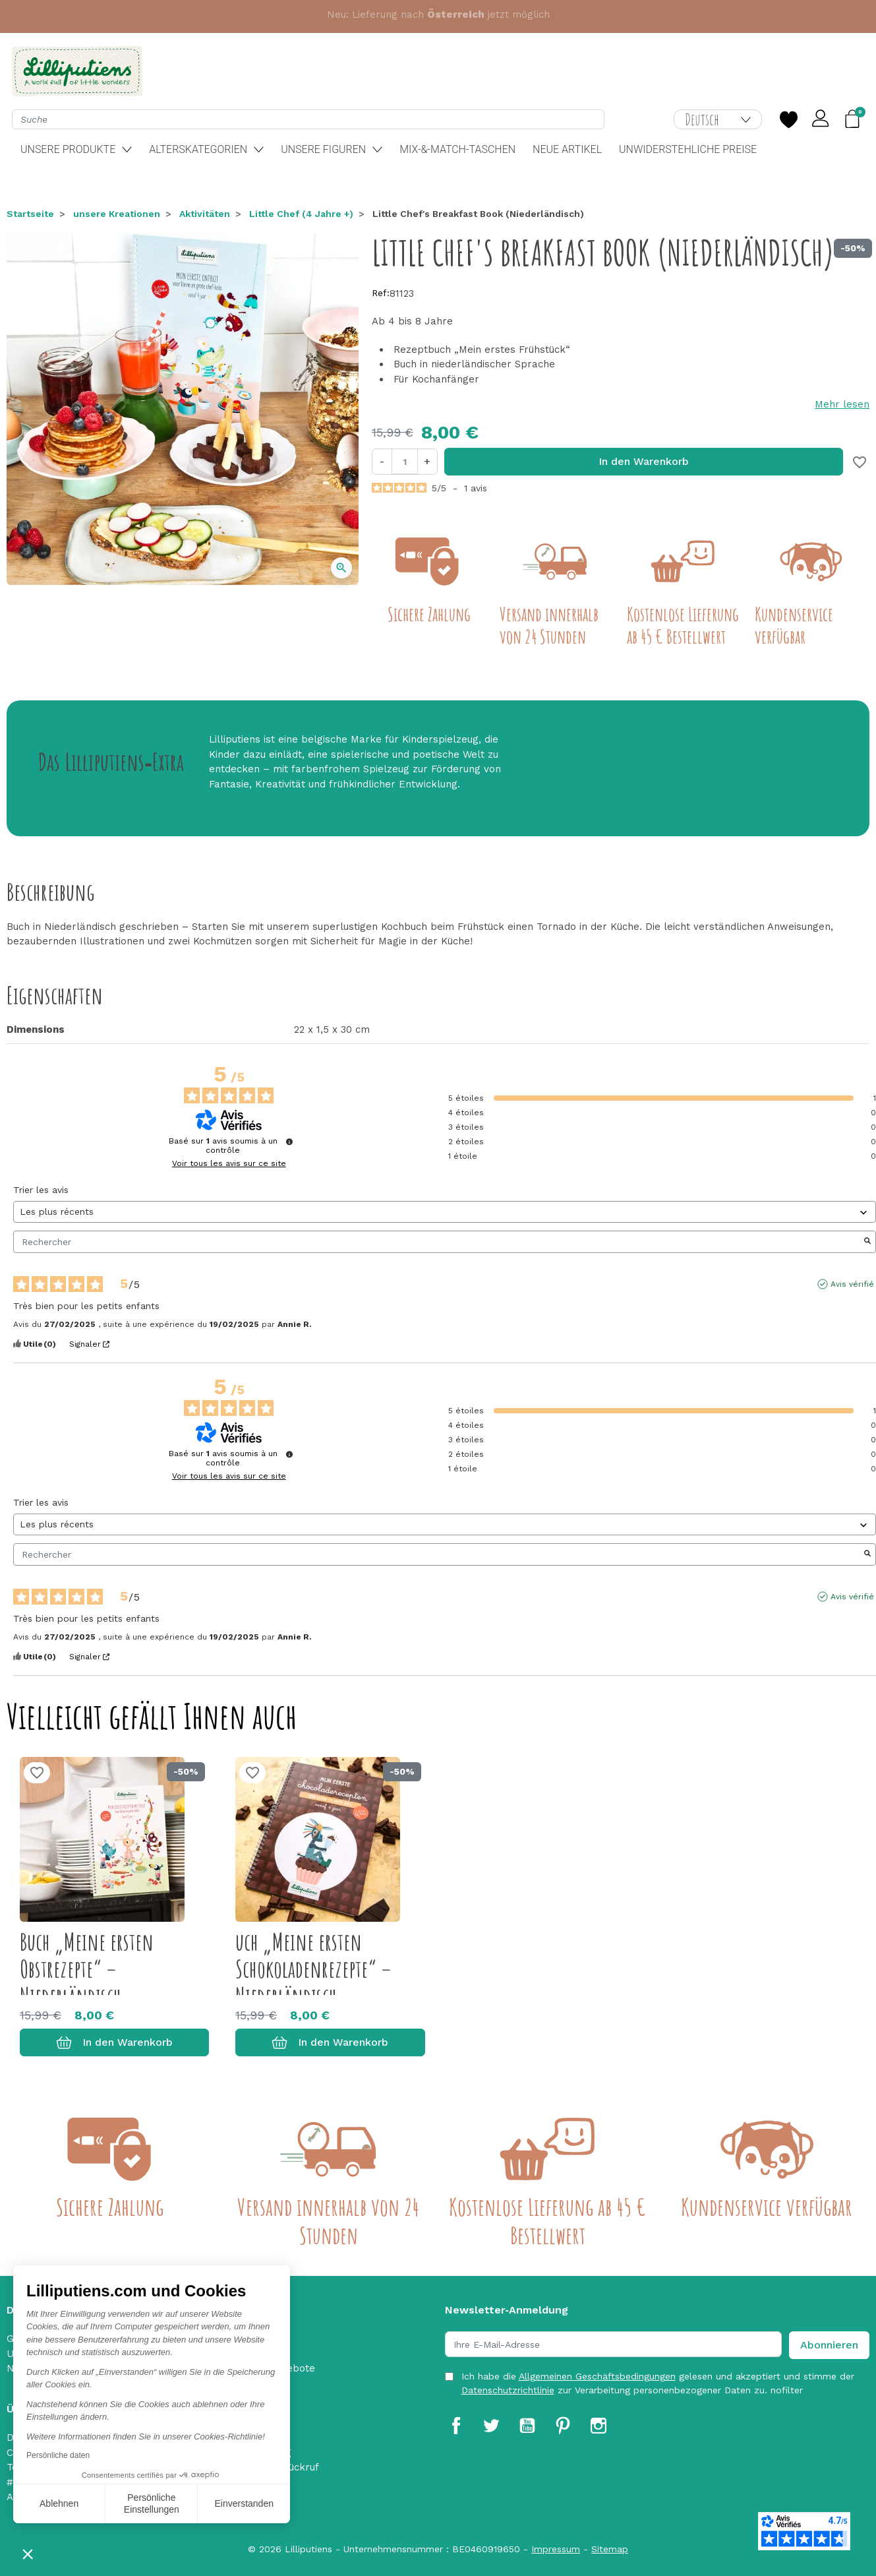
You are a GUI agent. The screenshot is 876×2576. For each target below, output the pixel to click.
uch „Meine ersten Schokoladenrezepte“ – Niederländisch (313, 1968)
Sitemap (609, 2549)
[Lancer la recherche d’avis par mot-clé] (867, 1241)
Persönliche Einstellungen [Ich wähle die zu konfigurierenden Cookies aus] (151, 2503)
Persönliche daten (58, 2455)
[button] (28, 2553)
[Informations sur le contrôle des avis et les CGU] (289, 1141)
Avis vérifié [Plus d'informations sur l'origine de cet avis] (852, 1284)
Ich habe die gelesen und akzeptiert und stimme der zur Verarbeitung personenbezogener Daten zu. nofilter (657, 2383)
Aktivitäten (204, 213)
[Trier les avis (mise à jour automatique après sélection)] (444, 1212)
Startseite (30, 213)
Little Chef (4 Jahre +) (301, 213)
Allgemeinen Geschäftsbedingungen (597, 2376)
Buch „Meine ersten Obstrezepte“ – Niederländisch (87, 1968)
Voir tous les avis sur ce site (229, 1163)
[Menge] (405, 461)
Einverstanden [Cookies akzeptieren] (244, 2503)
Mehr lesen (842, 404)
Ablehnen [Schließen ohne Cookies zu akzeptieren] (59, 2503)
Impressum (555, 2549)
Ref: (381, 293)
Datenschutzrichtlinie (507, 2390)
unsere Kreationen (116, 213)
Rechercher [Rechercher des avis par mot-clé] (438, 1242)
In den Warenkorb (644, 461)
